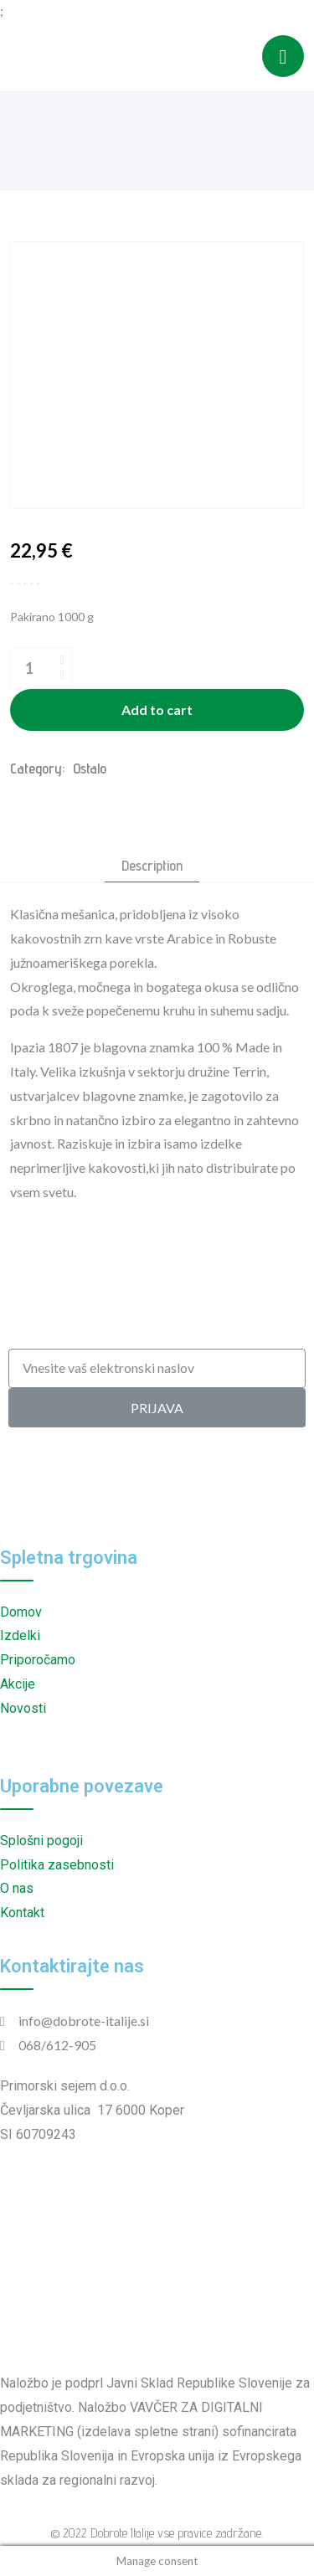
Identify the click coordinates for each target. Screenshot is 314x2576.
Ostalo (89, 768)
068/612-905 (57, 2045)
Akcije (17, 1684)
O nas (16, 1888)
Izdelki (20, 1635)
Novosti (23, 1708)
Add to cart (157, 709)
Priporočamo (37, 1660)
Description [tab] (152, 866)
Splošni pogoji (41, 1840)
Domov (21, 1612)
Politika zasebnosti (57, 1865)
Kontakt (22, 1912)
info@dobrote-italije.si (83, 2020)
